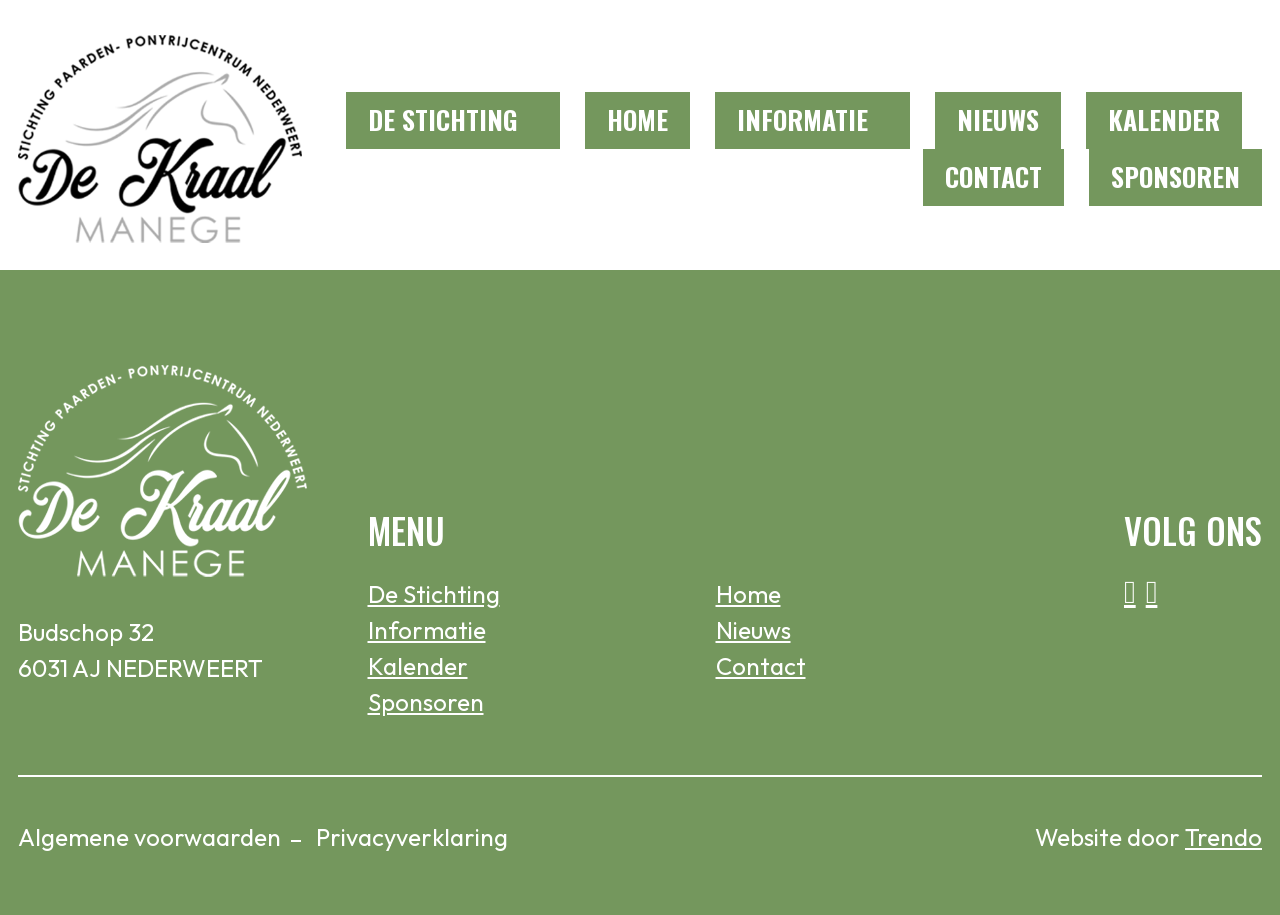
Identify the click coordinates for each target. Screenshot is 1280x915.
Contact (993, 176)
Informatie (802, 119)
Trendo (1223, 837)
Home (637, 119)
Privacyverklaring (412, 837)
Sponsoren (1175, 176)
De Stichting (443, 119)
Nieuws (998, 119)
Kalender (1164, 119)
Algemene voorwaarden (149, 837)
